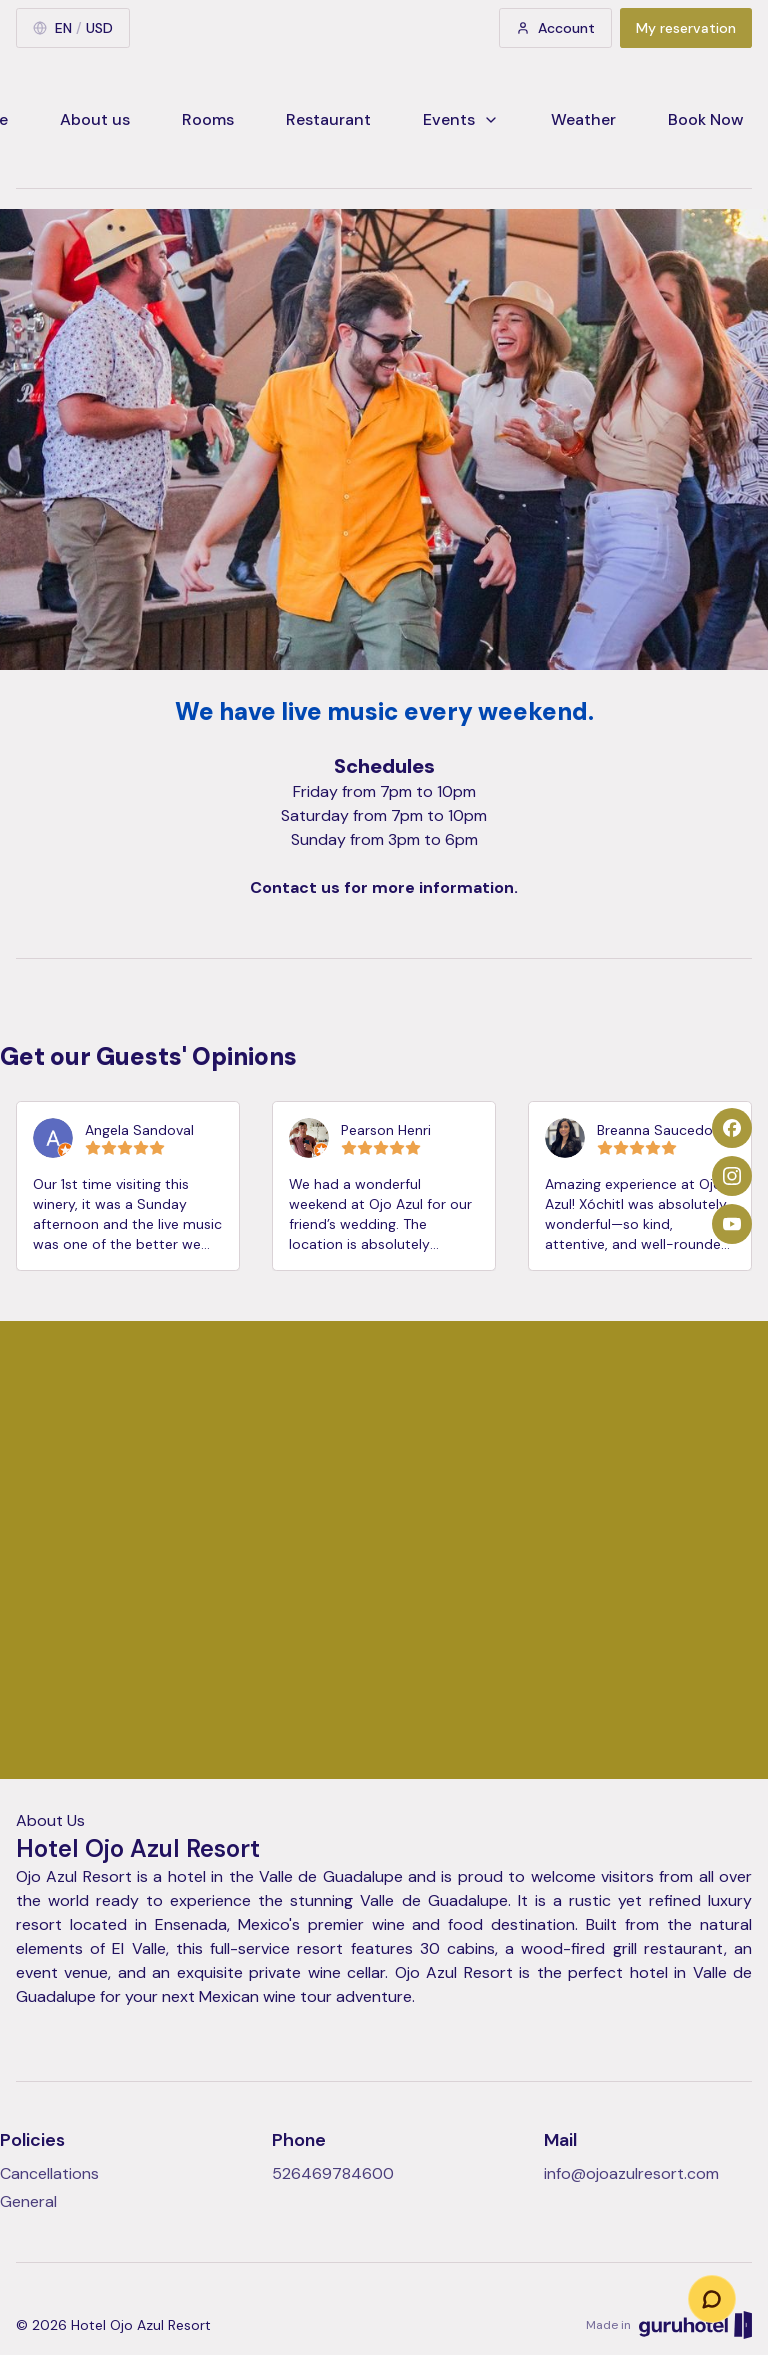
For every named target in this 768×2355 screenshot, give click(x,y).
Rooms (208, 119)
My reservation (686, 28)
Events (461, 119)
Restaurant (328, 119)
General (28, 2201)
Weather (583, 119)
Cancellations (49, 2173)
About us (95, 119)
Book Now (706, 119)
